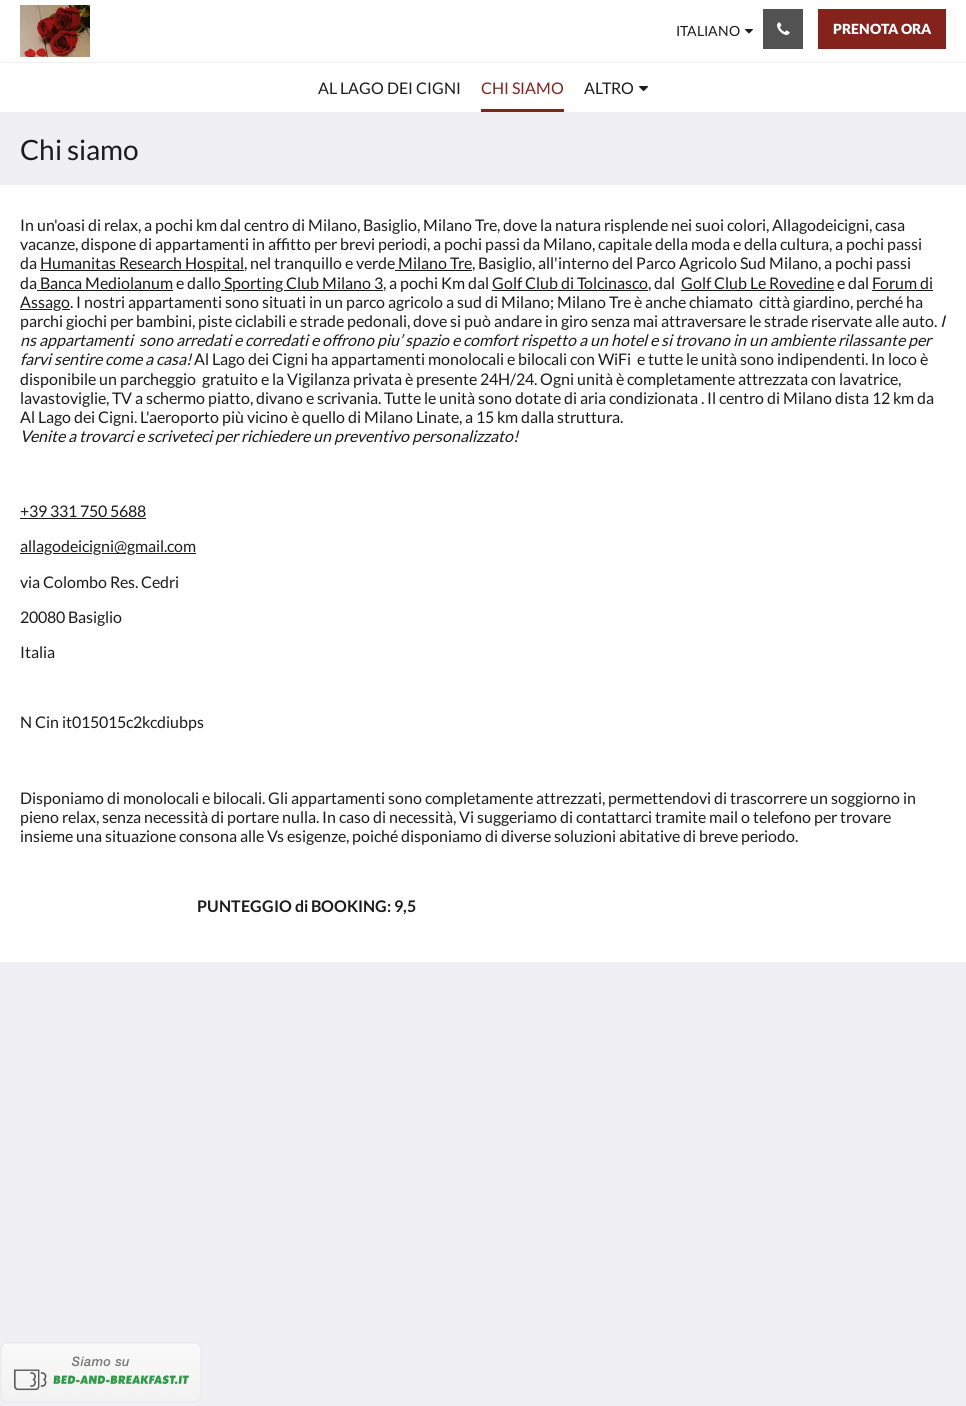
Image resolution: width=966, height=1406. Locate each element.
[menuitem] (389, 88)
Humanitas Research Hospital (142, 262)
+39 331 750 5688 (83, 510)
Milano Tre (435, 262)
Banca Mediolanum (106, 282)
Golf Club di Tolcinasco (570, 282)
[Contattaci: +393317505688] (783, 29)
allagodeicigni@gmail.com (108, 545)
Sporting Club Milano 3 (303, 282)
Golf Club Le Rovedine (757, 282)
